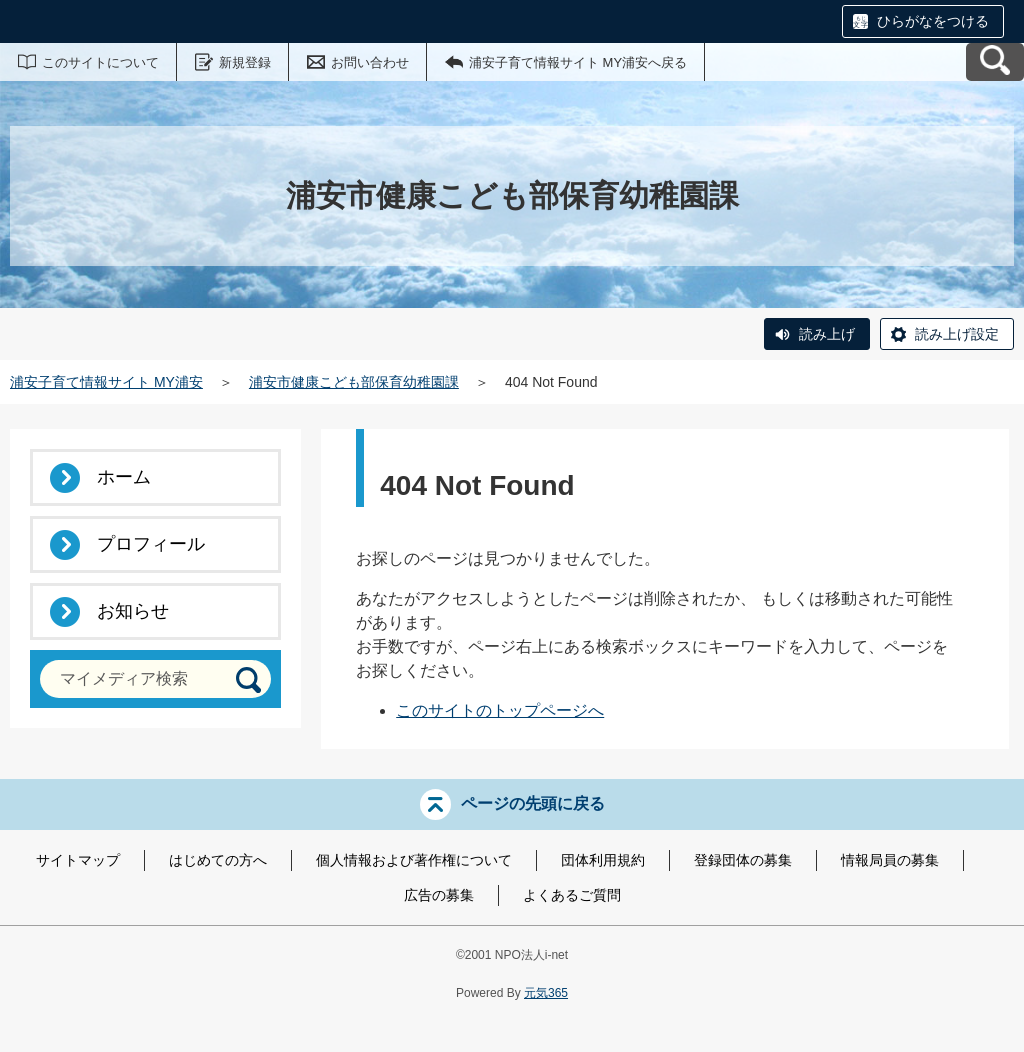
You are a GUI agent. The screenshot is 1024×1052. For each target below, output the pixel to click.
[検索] (248, 679)
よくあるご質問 (572, 895)
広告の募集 (439, 895)
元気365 (546, 993)
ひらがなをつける (933, 21)
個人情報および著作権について (414, 860)
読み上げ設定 (957, 334)
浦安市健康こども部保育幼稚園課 (354, 382)
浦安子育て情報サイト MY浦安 (106, 382)
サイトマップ (78, 860)
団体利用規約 (603, 860)
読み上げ (827, 334)
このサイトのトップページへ (500, 710)
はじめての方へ (218, 860)
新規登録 (245, 62)
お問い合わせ (370, 62)
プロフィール (151, 544)
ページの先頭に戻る (533, 803)
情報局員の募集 (890, 860)
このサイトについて (100, 62)
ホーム (124, 477)
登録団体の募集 (743, 860)
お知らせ (133, 611)
